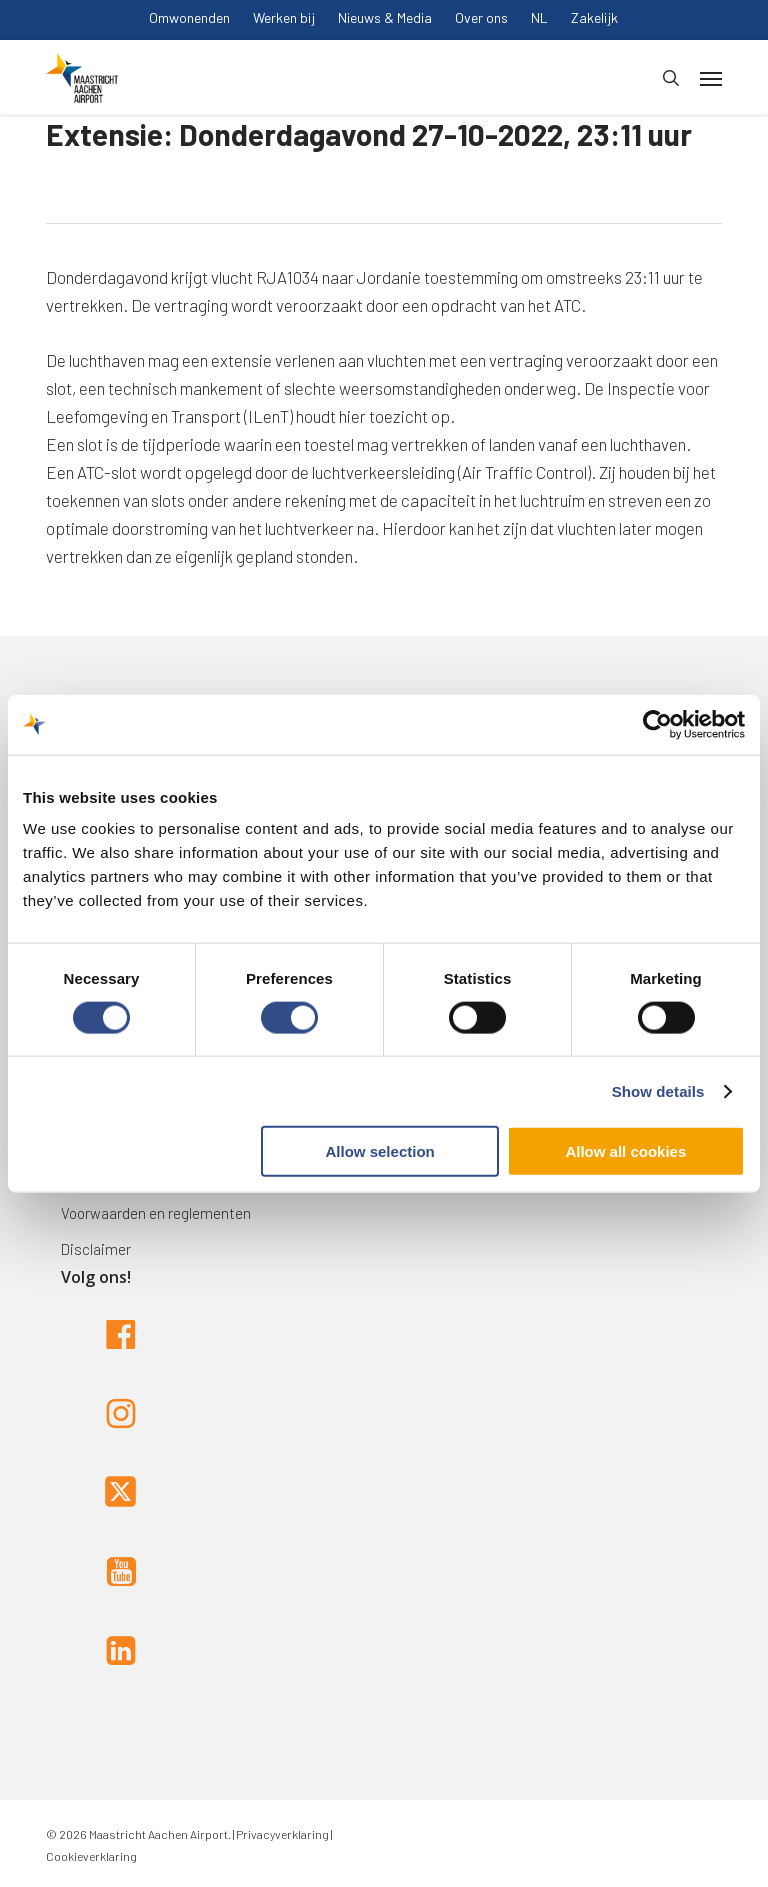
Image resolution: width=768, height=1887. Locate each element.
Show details (658, 1090)
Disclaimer (96, 1249)
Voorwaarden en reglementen (156, 1213)
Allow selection (380, 1151)
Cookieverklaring (91, 1856)
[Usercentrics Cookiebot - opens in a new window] (657, 724)
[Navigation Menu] (711, 78)
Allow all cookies (625, 1151)
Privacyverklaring (281, 1834)
